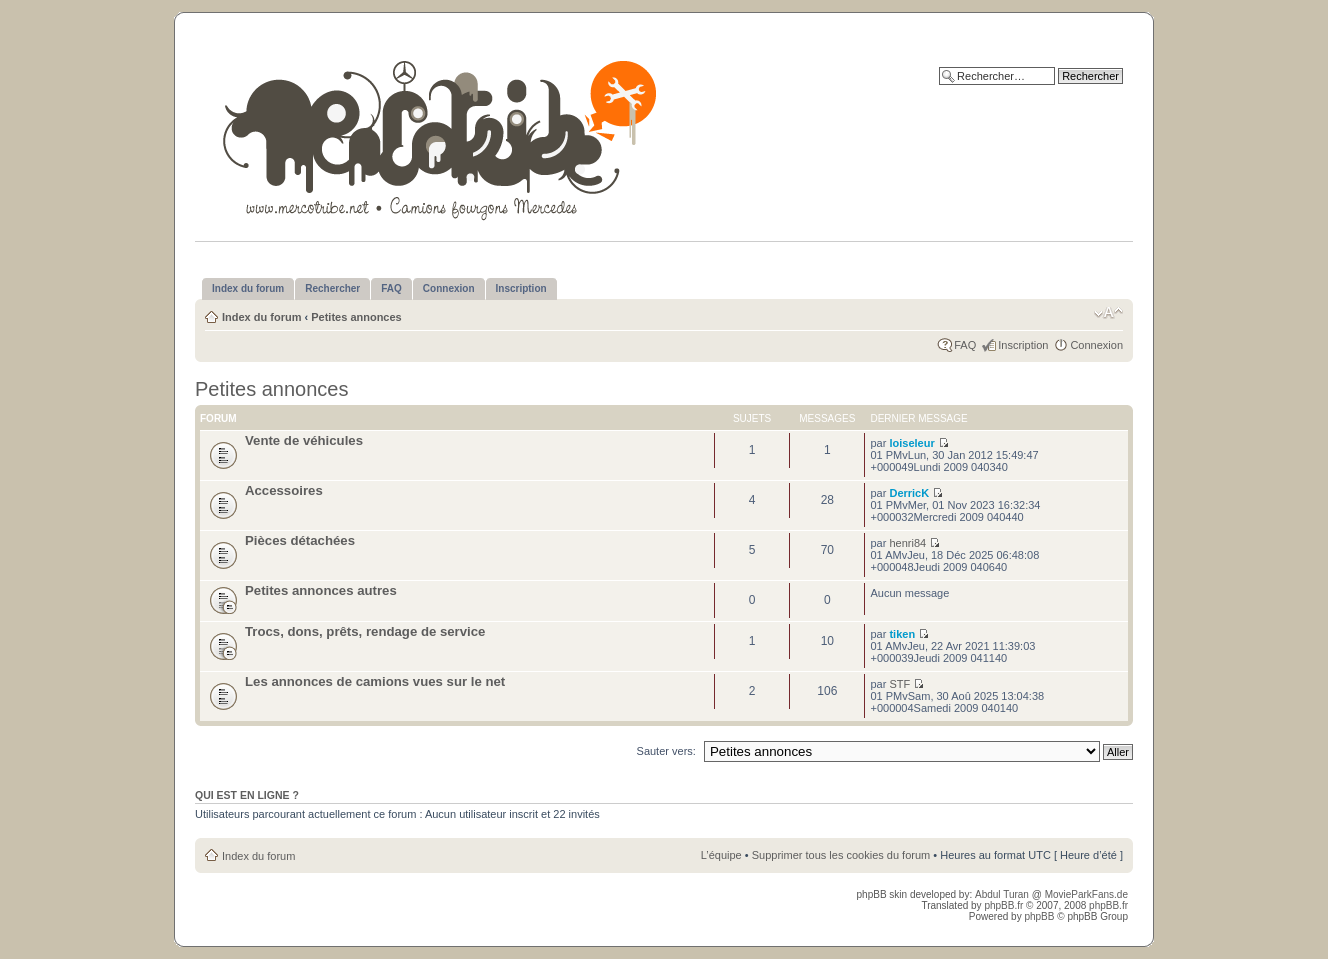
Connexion (1096, 345)
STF (899, 684)
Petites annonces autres (321, 590)
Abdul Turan (1003, 894)
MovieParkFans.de (1086, 894)
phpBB (1039, 916)
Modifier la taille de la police (1108, 313)
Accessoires (284, 490)
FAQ (965, 345)
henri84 (907, 543)
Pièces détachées (300, 540)
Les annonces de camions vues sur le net (375, 681)
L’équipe (721, 855)
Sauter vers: (666, 751)
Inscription (1023, 345)
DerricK (909, 493)
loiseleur (911, 443)
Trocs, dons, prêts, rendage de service (365, 631)
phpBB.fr (1003, 905)
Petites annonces (356, 317)
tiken (902, 634)
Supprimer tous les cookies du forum (841, 855)
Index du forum (261, 317)
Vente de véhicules (304, 440)
